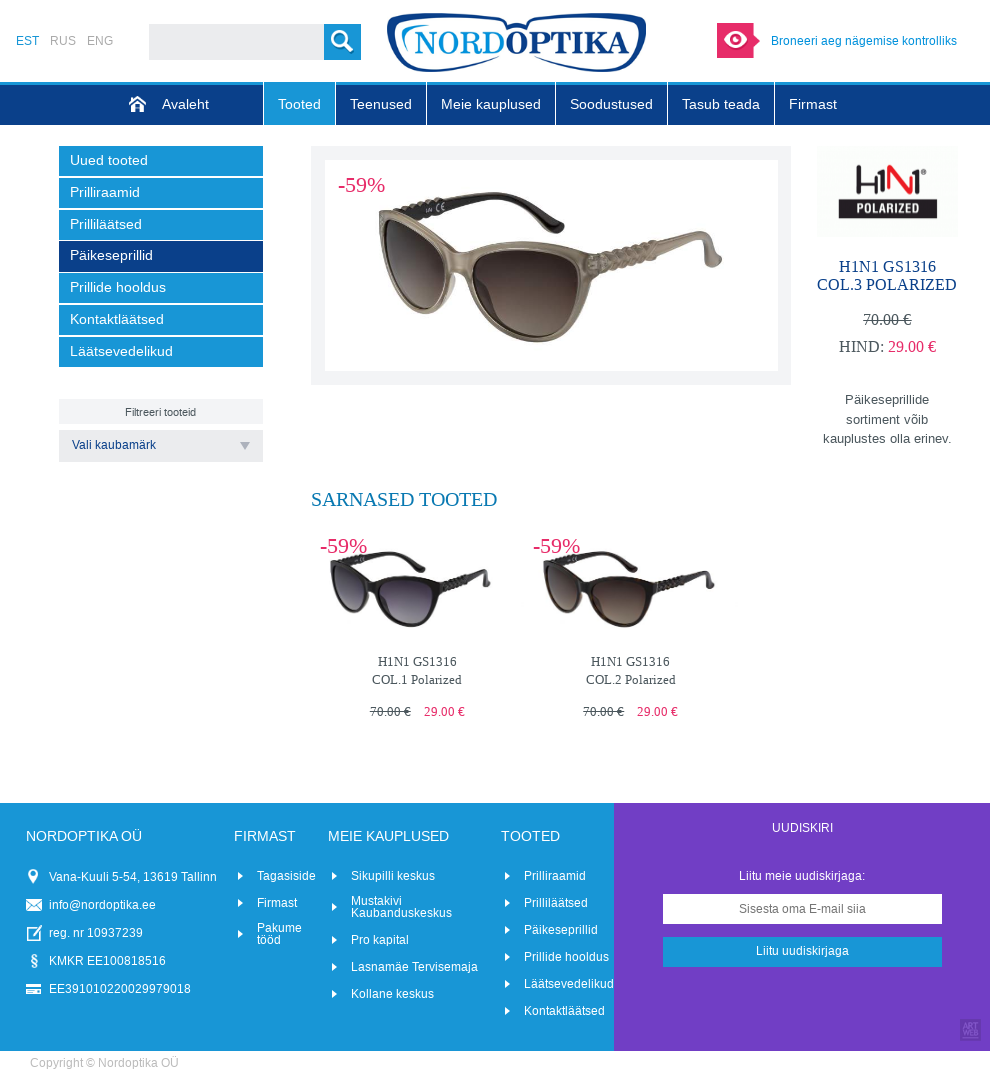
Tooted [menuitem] (299, 104)
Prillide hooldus (566, 957)
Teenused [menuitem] (381, 104)
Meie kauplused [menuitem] (491, 104)
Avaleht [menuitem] (185, 104)
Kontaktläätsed (564, 1011)
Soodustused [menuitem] (611, 104)
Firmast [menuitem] (813, 104)
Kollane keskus (392, 994)
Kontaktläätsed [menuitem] (117, 319)
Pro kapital (380, 940)
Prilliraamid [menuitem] (105, 192)
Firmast (277, 903)
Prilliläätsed (556, 903)
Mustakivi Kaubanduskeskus (401, 907)
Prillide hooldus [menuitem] (118, 287)
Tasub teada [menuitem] (721, 104)
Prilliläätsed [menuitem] (106, 224)
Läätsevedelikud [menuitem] (121, 351)
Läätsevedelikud (569, 984)
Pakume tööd (279, 934)
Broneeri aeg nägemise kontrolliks (864, 41)
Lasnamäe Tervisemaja (414, 967)
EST (27, 41)
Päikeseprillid (561, 930)
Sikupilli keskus (393, 876)
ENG (100, 41)
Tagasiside (286, 876)
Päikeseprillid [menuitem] (111, 255)
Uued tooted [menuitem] (109, 160)
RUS (63, 41)
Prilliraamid (555, 876)
